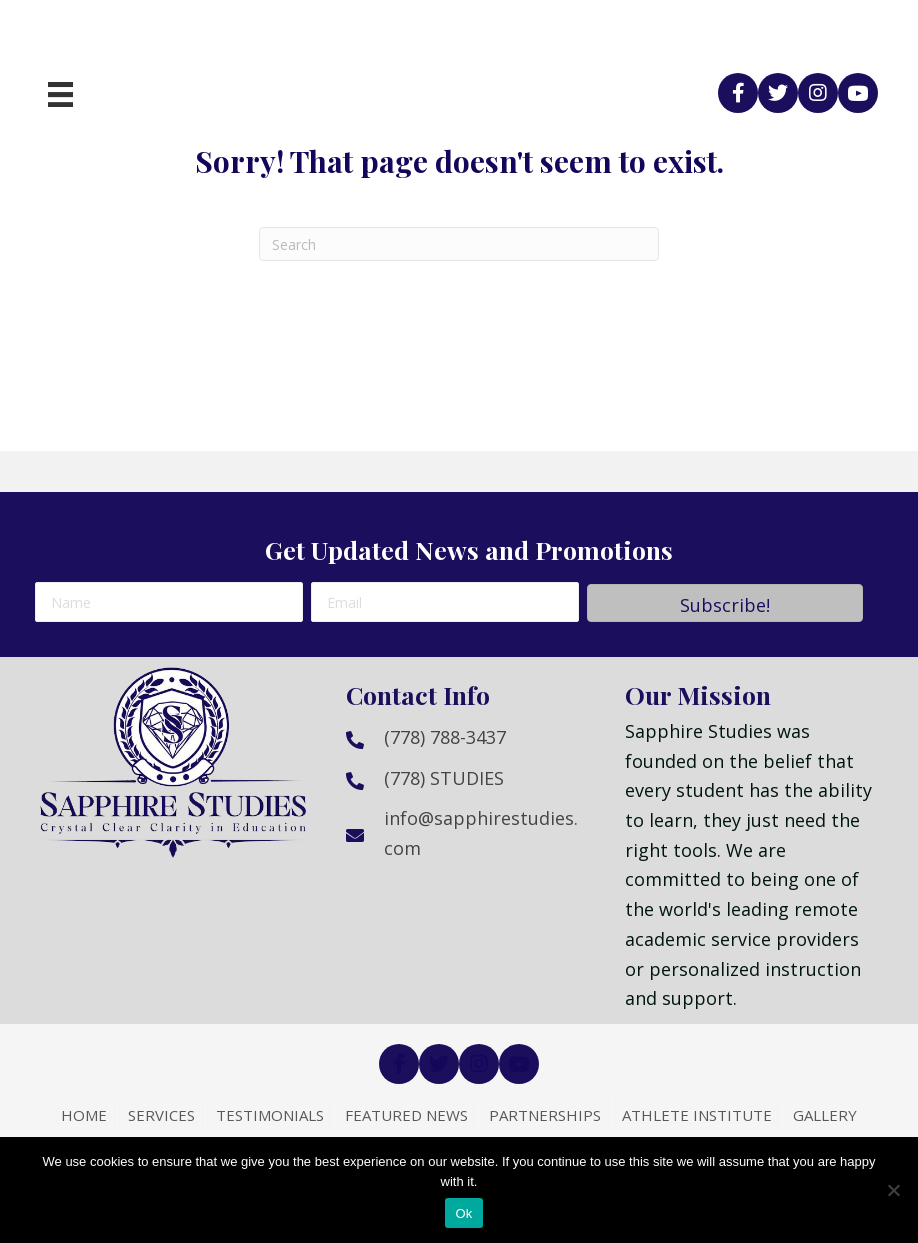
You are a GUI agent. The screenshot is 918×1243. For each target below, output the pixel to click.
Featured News (406, 1115)
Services (161, 1115)
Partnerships (545, 1115)
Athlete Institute (697, 1115)
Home (84, 1115)
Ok (463, 1213)
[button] (738, 93)
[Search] (459, 244)
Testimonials (270, 1115)
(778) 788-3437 (445, 737)
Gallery (825, 1115)
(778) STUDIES (444, 778)
